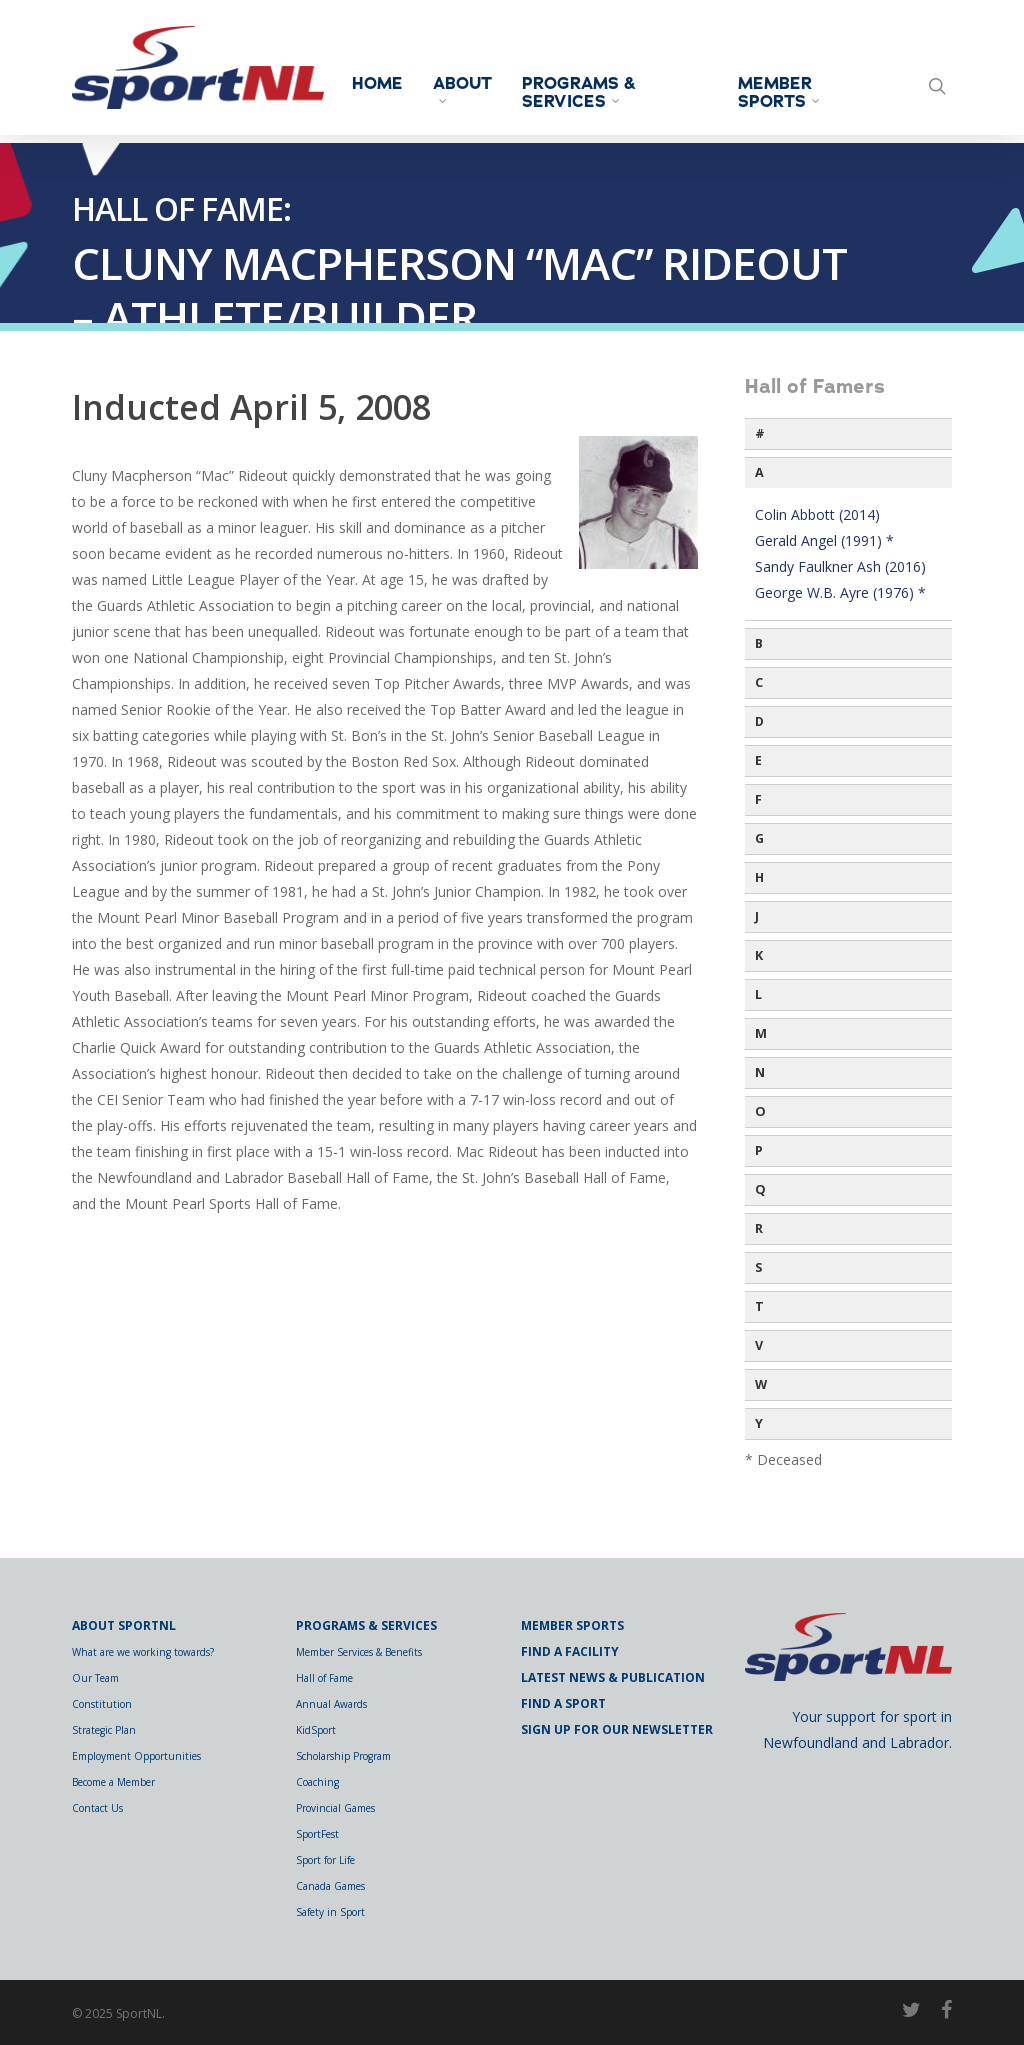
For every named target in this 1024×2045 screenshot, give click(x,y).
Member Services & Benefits (359, 1652)
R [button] (759, 1228)
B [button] (759, 643)
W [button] (761, 1384)
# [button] (760, 433)
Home (391, 84)
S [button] (758, 1267)
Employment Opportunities (136, 1756)
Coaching (317, 1782)
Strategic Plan (104, 1730)
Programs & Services (593, 93)
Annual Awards (331, 1704)
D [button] (759, 721)
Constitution (102, 1704)
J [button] (757, 916)
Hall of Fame (324, 1678)
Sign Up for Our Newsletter (617, 1729)
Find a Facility (570, 1651)
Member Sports (786, 93)
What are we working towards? (143, 1652)
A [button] (759, 472)
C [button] (759, 682)
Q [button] (760, 1189)
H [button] (759, 877)
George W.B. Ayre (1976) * (840, 592)
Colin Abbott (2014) (817, 514)
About (476, 89)
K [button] (759, 955)
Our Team (95, 1678)
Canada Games (330, 1886)
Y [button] (759, 1423)
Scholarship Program (343, 1756)
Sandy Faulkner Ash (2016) (840, 566)
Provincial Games (335, 1808)
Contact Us (97, 1808)
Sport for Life (325, 1860)
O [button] (760, 1111)
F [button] (758, 799)
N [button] (760, 1072)
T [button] (759, 1306)
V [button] (759, 1345)
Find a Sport (563, 1703)
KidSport (316, 1730)
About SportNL (124, 1625)
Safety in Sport (330, 1912)
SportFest (317, 1834)
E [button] (758, 760)
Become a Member (113, 1782)
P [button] (759, 1150)
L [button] (758, 994)
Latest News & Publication (613, 1677)
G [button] (759, 838)
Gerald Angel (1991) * (824, 540)
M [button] (761, 1033)
